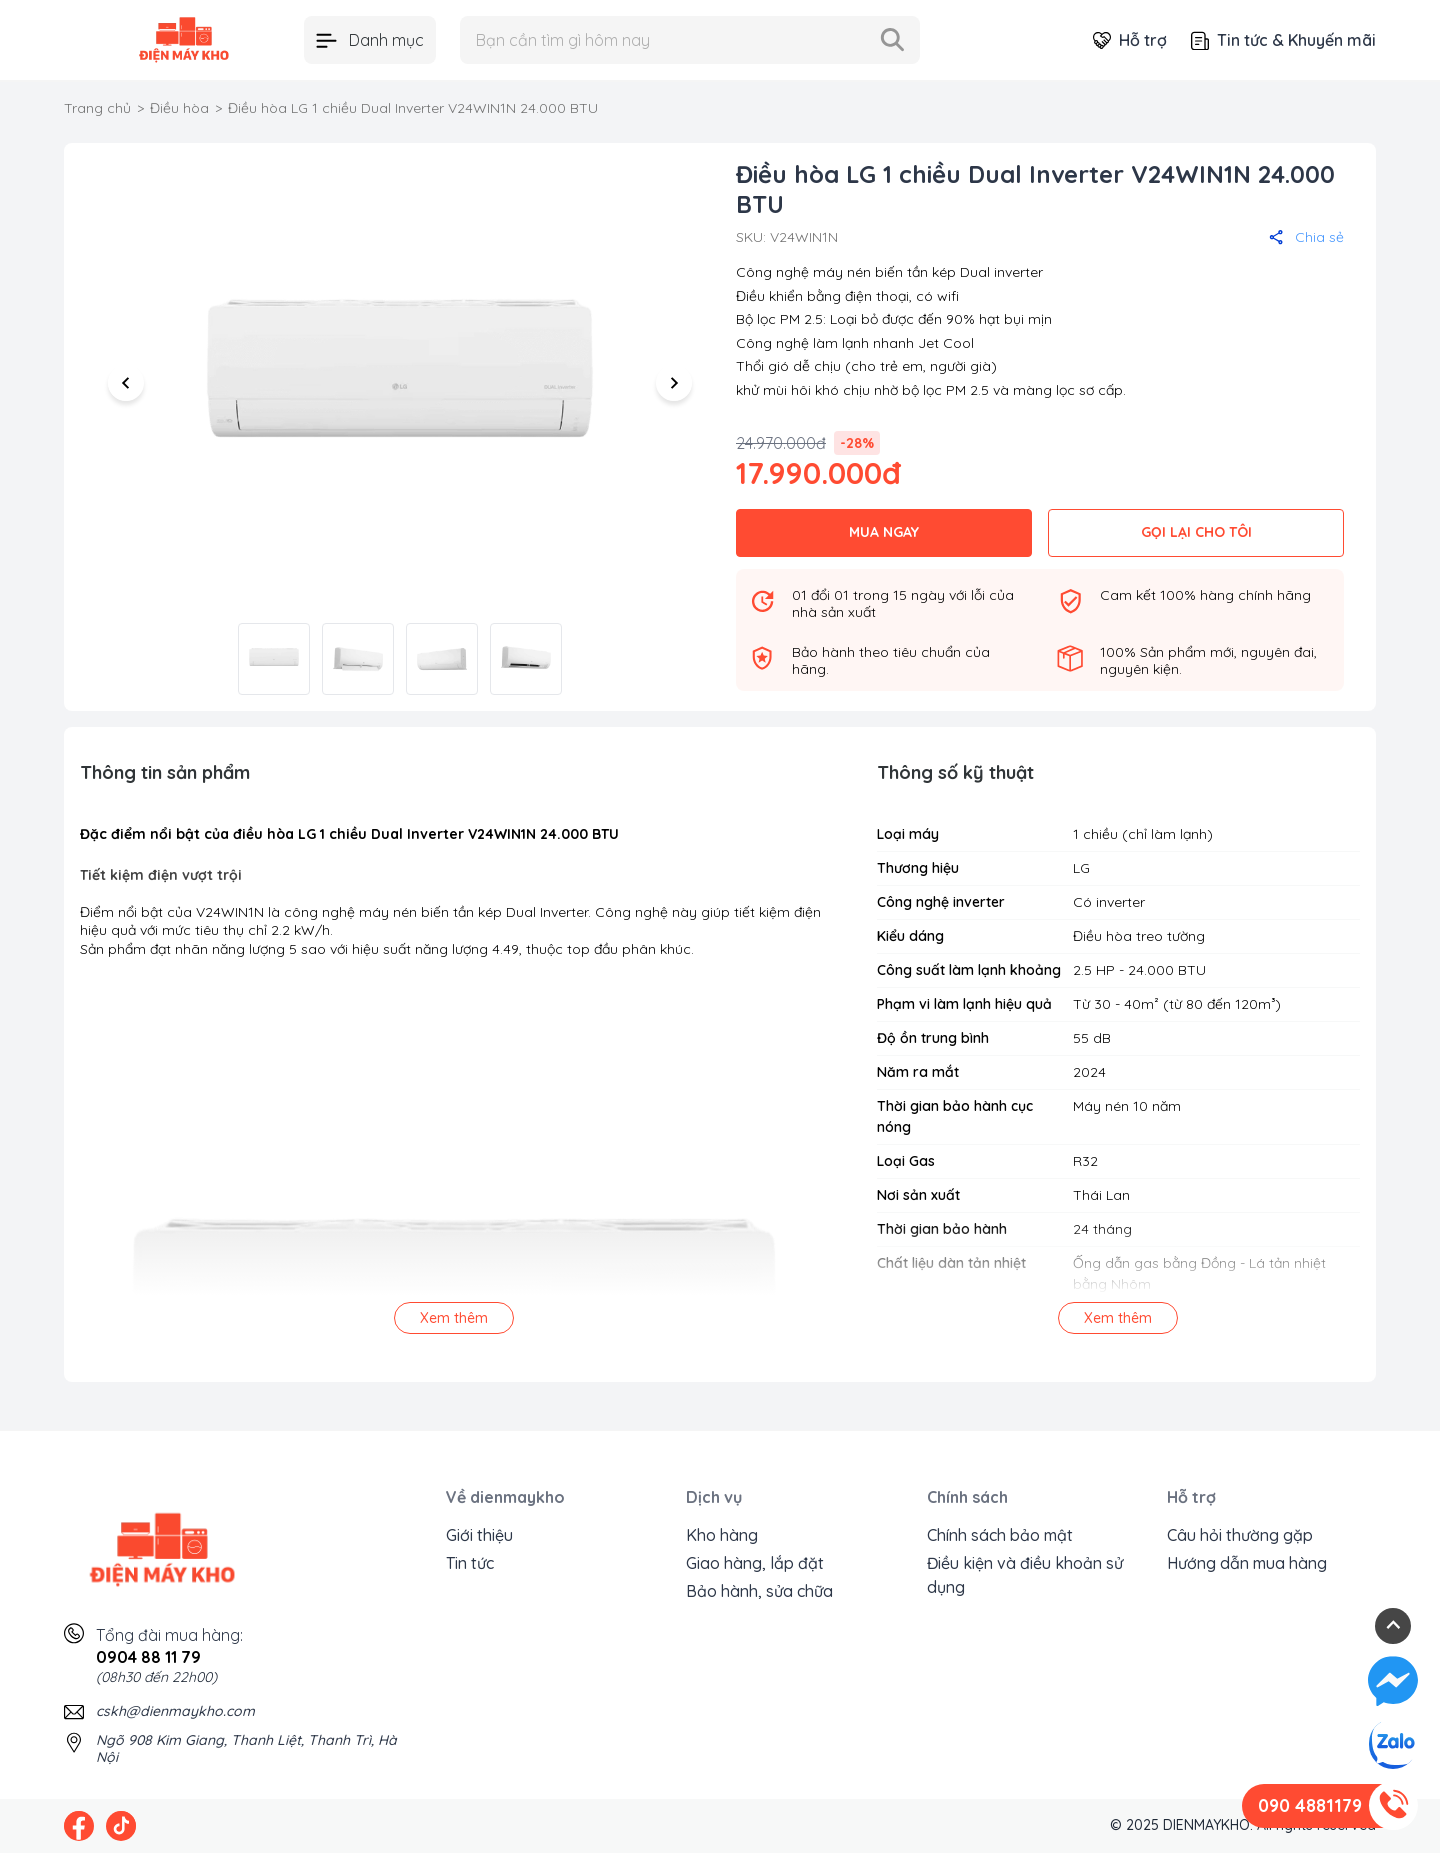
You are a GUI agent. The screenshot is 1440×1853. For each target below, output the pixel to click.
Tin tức (470, 1563)
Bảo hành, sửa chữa (759, 1591)
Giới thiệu (479, 1535)
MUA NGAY (884, 532)
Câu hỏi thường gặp (1240, 1535)
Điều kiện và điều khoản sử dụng (1025, 1575)
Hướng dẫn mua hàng (1247, 1563)
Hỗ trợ (1130, 40)
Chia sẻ (1306, 237)
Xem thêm (454, 1318)
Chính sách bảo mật (1000, 1535)
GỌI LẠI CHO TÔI (1196, 532)
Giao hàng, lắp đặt (755, 1563)
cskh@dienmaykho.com (175, 1711)
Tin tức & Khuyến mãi (1283, 40)
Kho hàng (722, 1535)
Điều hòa (179, 108)
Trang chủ (97, 108)
